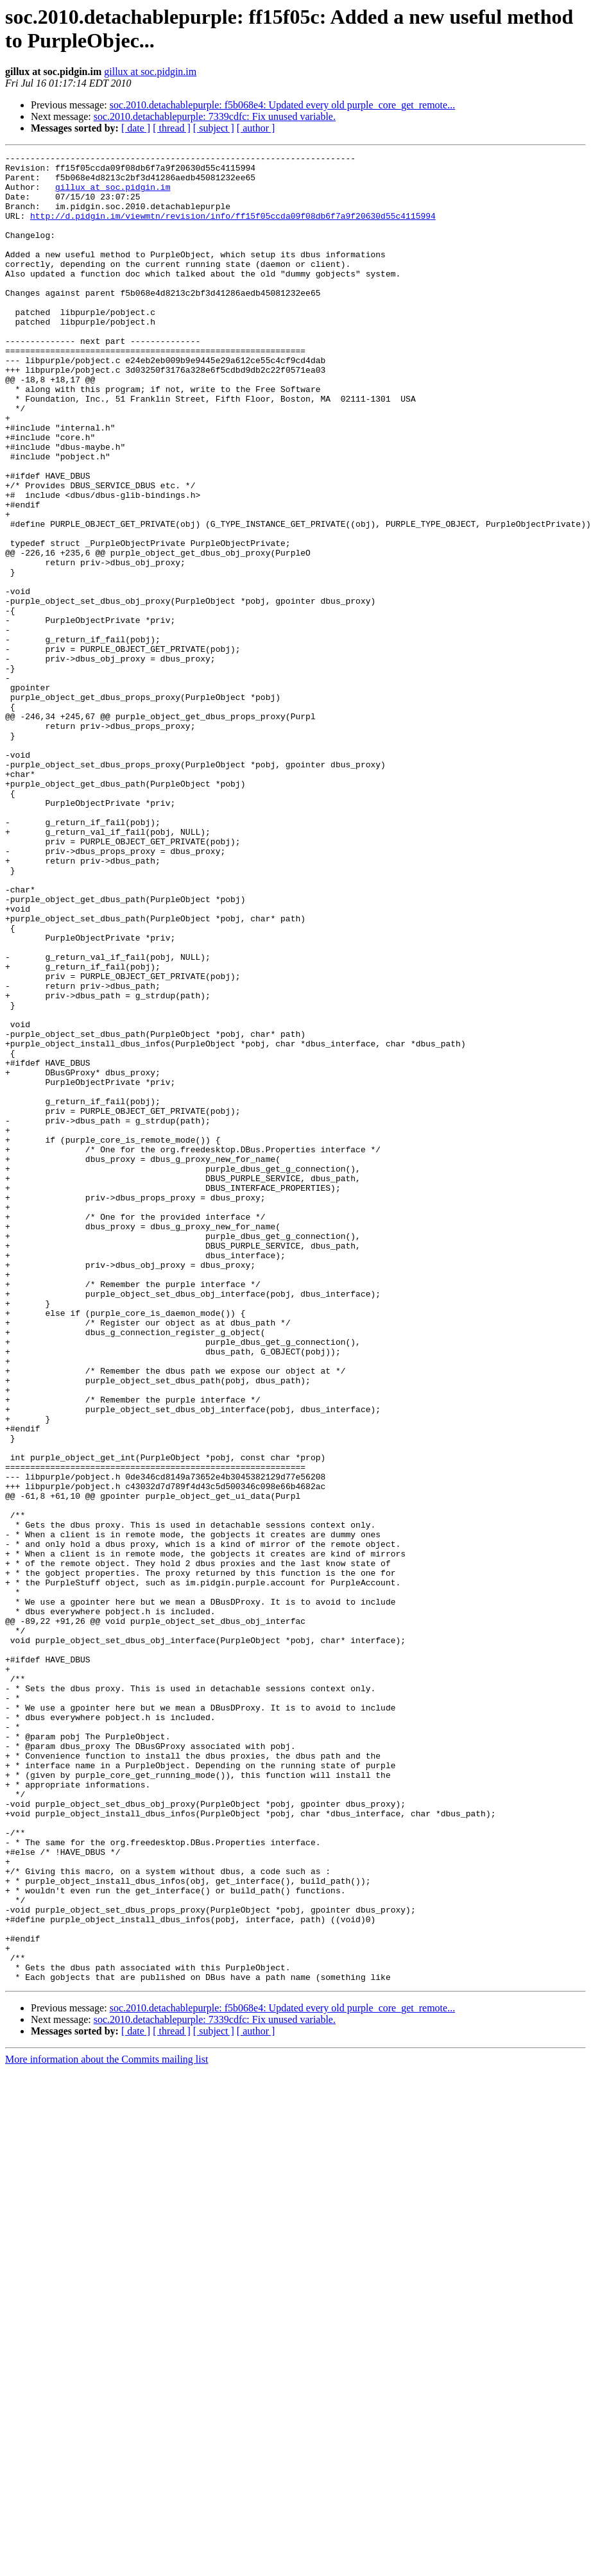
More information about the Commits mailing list (106, 2424)
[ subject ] (213, 128)
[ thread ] (172, 128)
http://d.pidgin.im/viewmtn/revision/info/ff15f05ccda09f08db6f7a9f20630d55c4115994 (233, 229)
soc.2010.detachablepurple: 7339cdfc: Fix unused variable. (215, 116)
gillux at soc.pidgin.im (150, 71)
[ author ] (256, 128)
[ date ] (135, 128)
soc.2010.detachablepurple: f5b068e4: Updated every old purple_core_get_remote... (282, 104)
